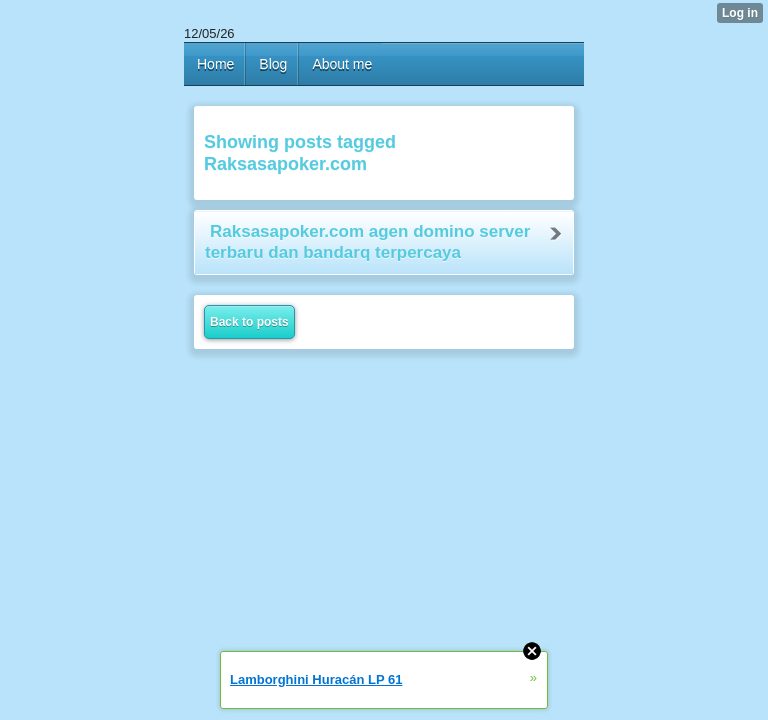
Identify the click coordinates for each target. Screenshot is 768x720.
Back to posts (249, 322)
